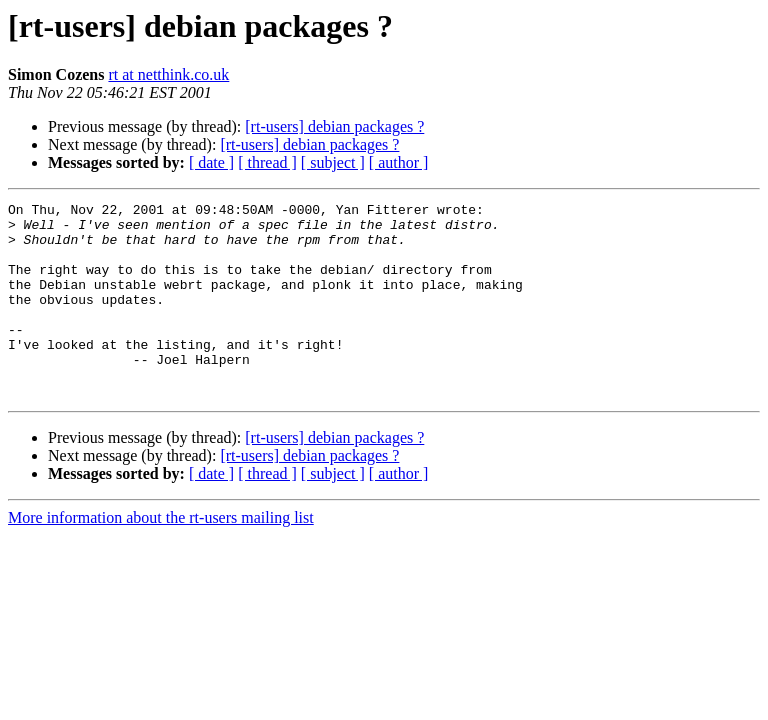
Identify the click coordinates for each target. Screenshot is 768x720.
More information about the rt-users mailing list (161, 556)
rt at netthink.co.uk (168, 74)
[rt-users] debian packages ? (334, 126)
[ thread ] (267, 162)
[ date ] (211, 162)
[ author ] (399, 162)
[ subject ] (333, 162)
